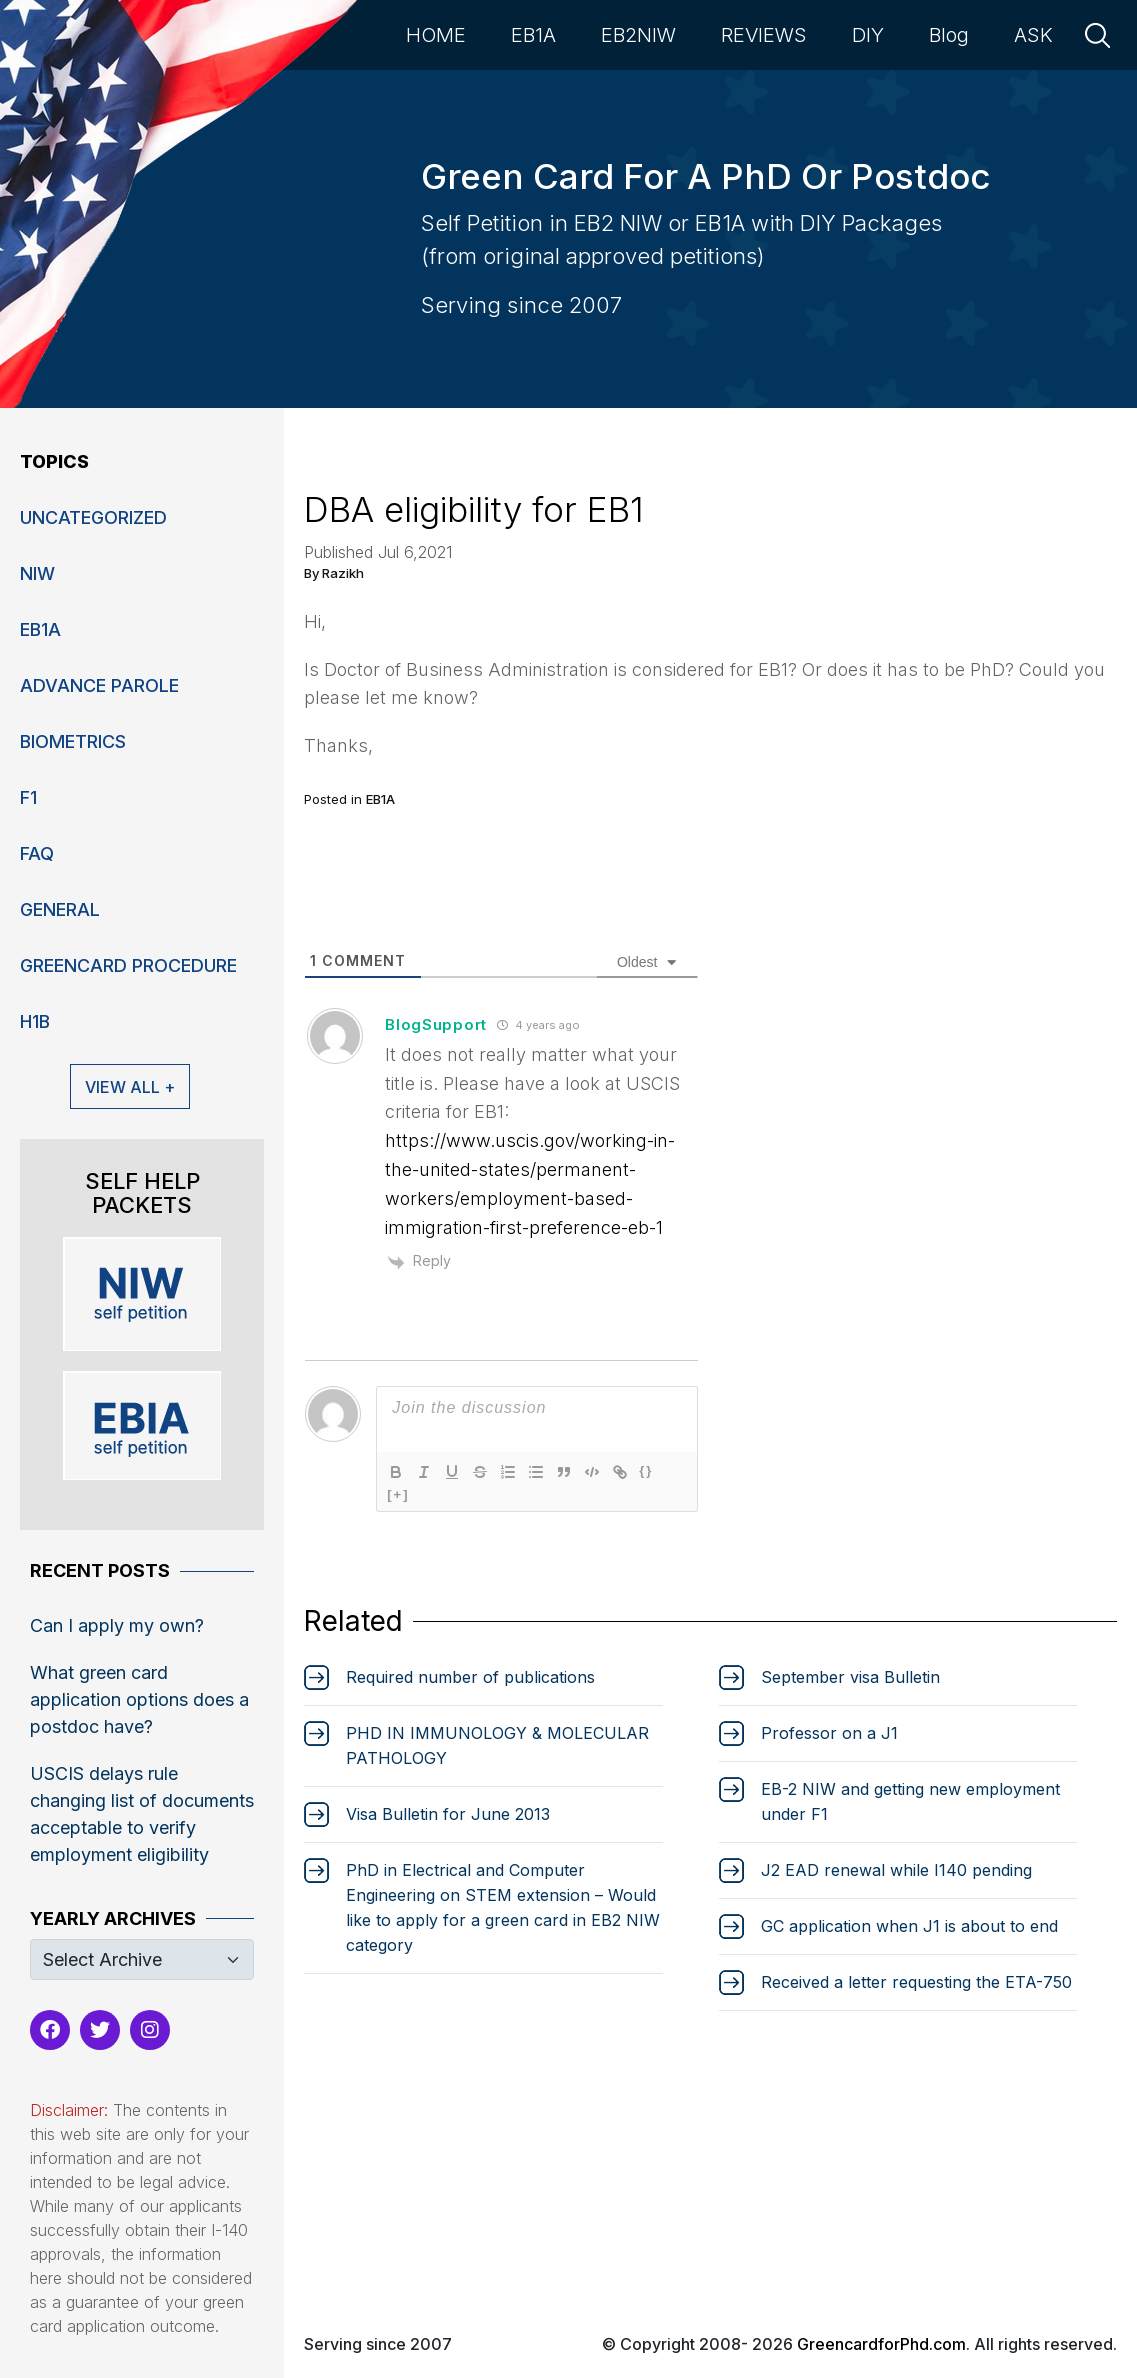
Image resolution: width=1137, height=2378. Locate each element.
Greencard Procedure (128, 965)
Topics (54, 461)
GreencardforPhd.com (881, 2344)
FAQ (37, 853)
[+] (398, 1494)
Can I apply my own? (117, 1625)
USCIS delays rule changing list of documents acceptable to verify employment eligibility (142, 1814)
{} (646, 1470)
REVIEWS (764, 35)
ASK (1033, 35)
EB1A (533, 35)
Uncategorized (93, 517)
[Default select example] (142, 1959)
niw (37, 573)
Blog (949, 35)
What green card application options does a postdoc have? (139, 1699)
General (60, 909)
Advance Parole (99, 685)
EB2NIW (638, 35)
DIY (868, 35)
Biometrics (73, 741)
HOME (436, 35)
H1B (35, 1021)
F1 (28, 797)
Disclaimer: (69, 2110)
